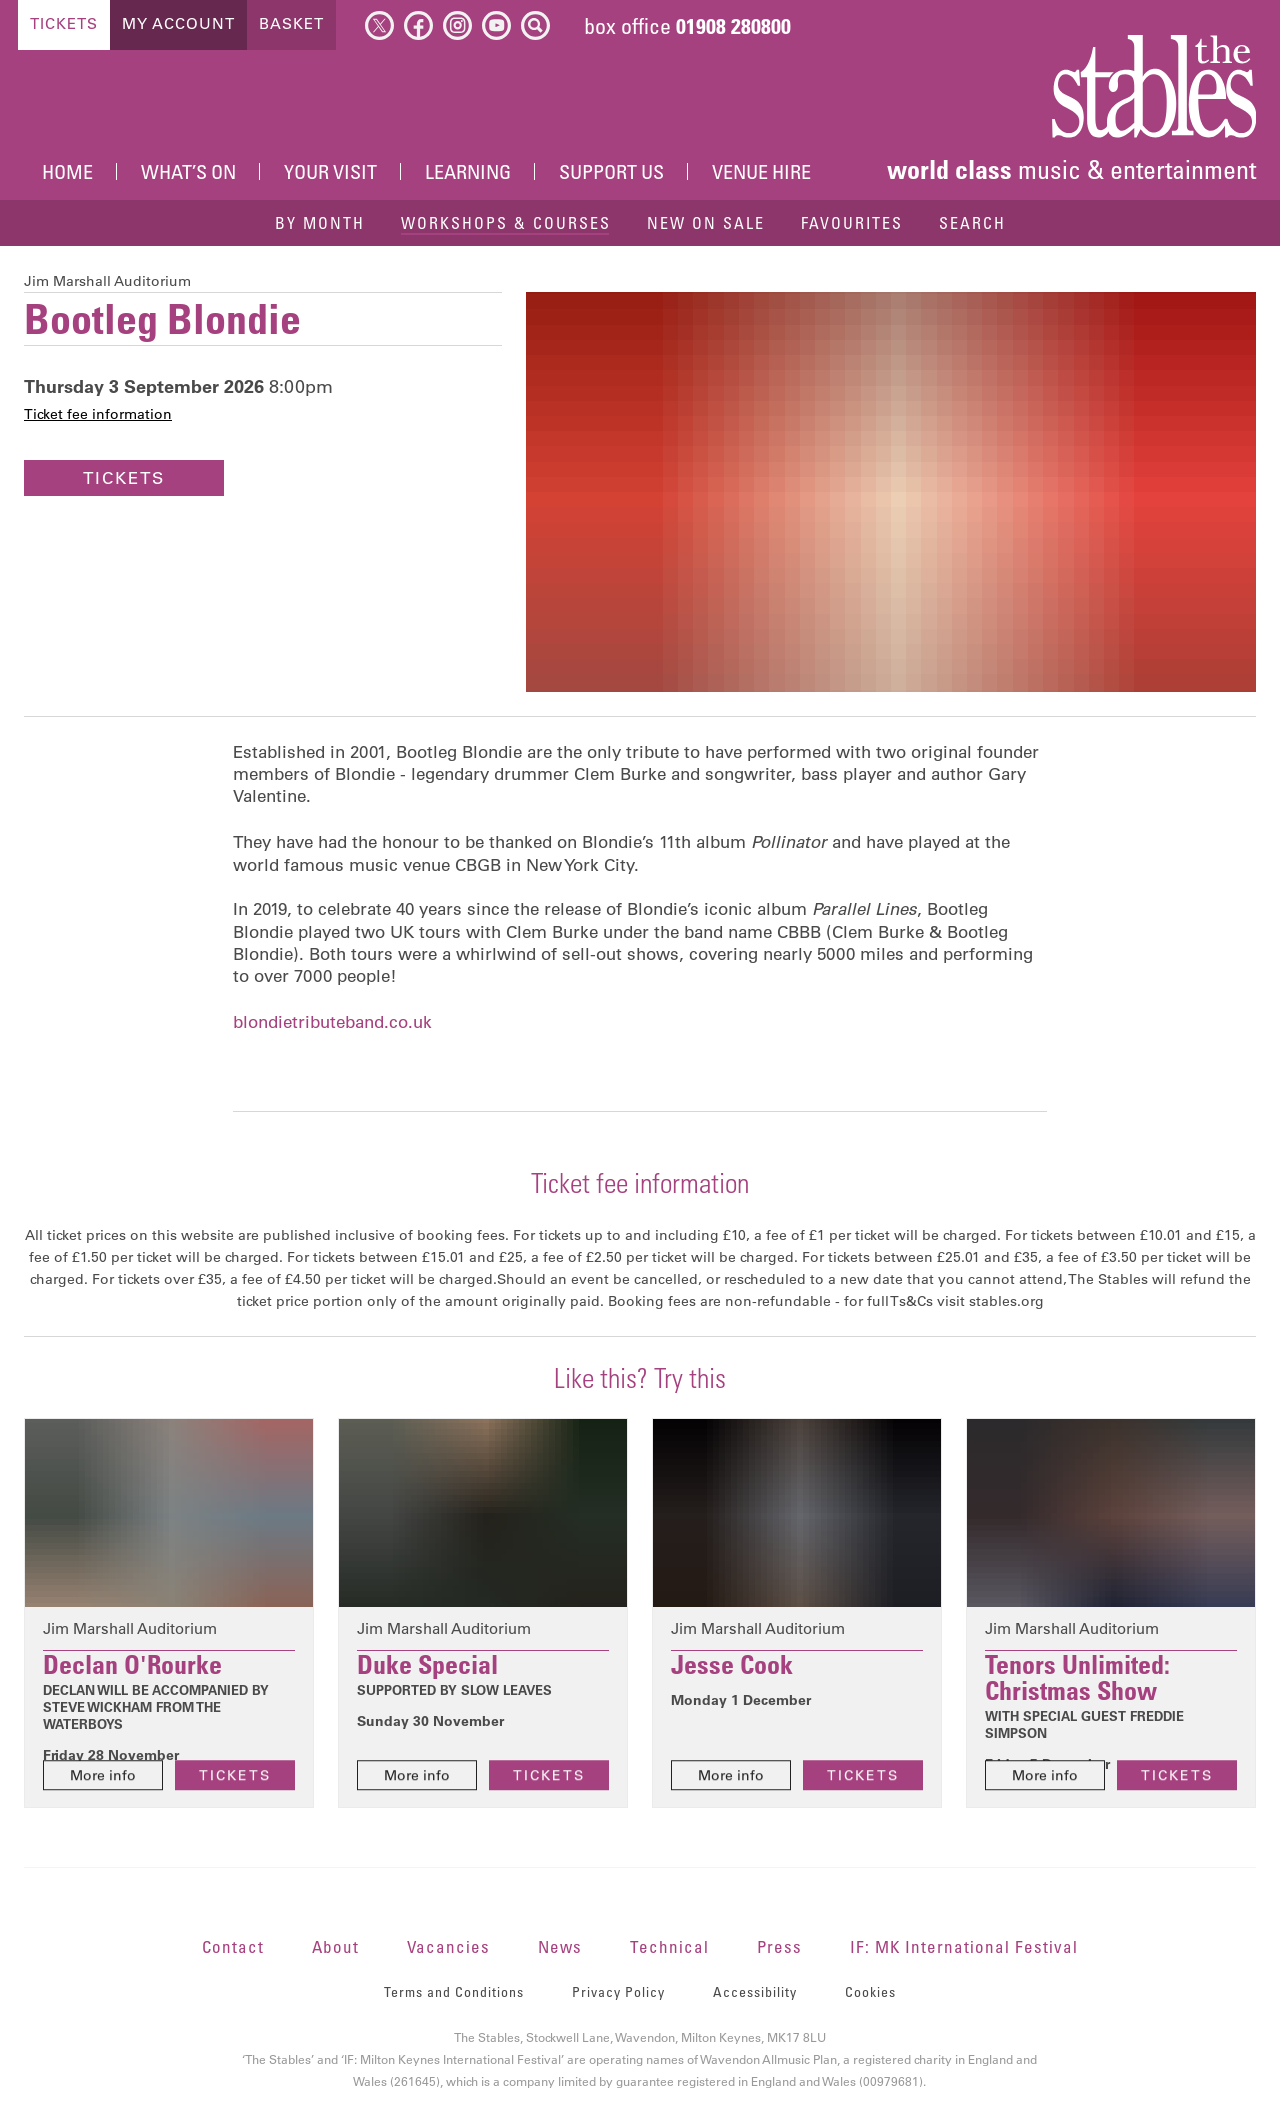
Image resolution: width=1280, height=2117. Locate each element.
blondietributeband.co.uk (332, 1022)
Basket (291, 23)
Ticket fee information (98, 414)
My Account (178, 23)
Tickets (64, 23)
